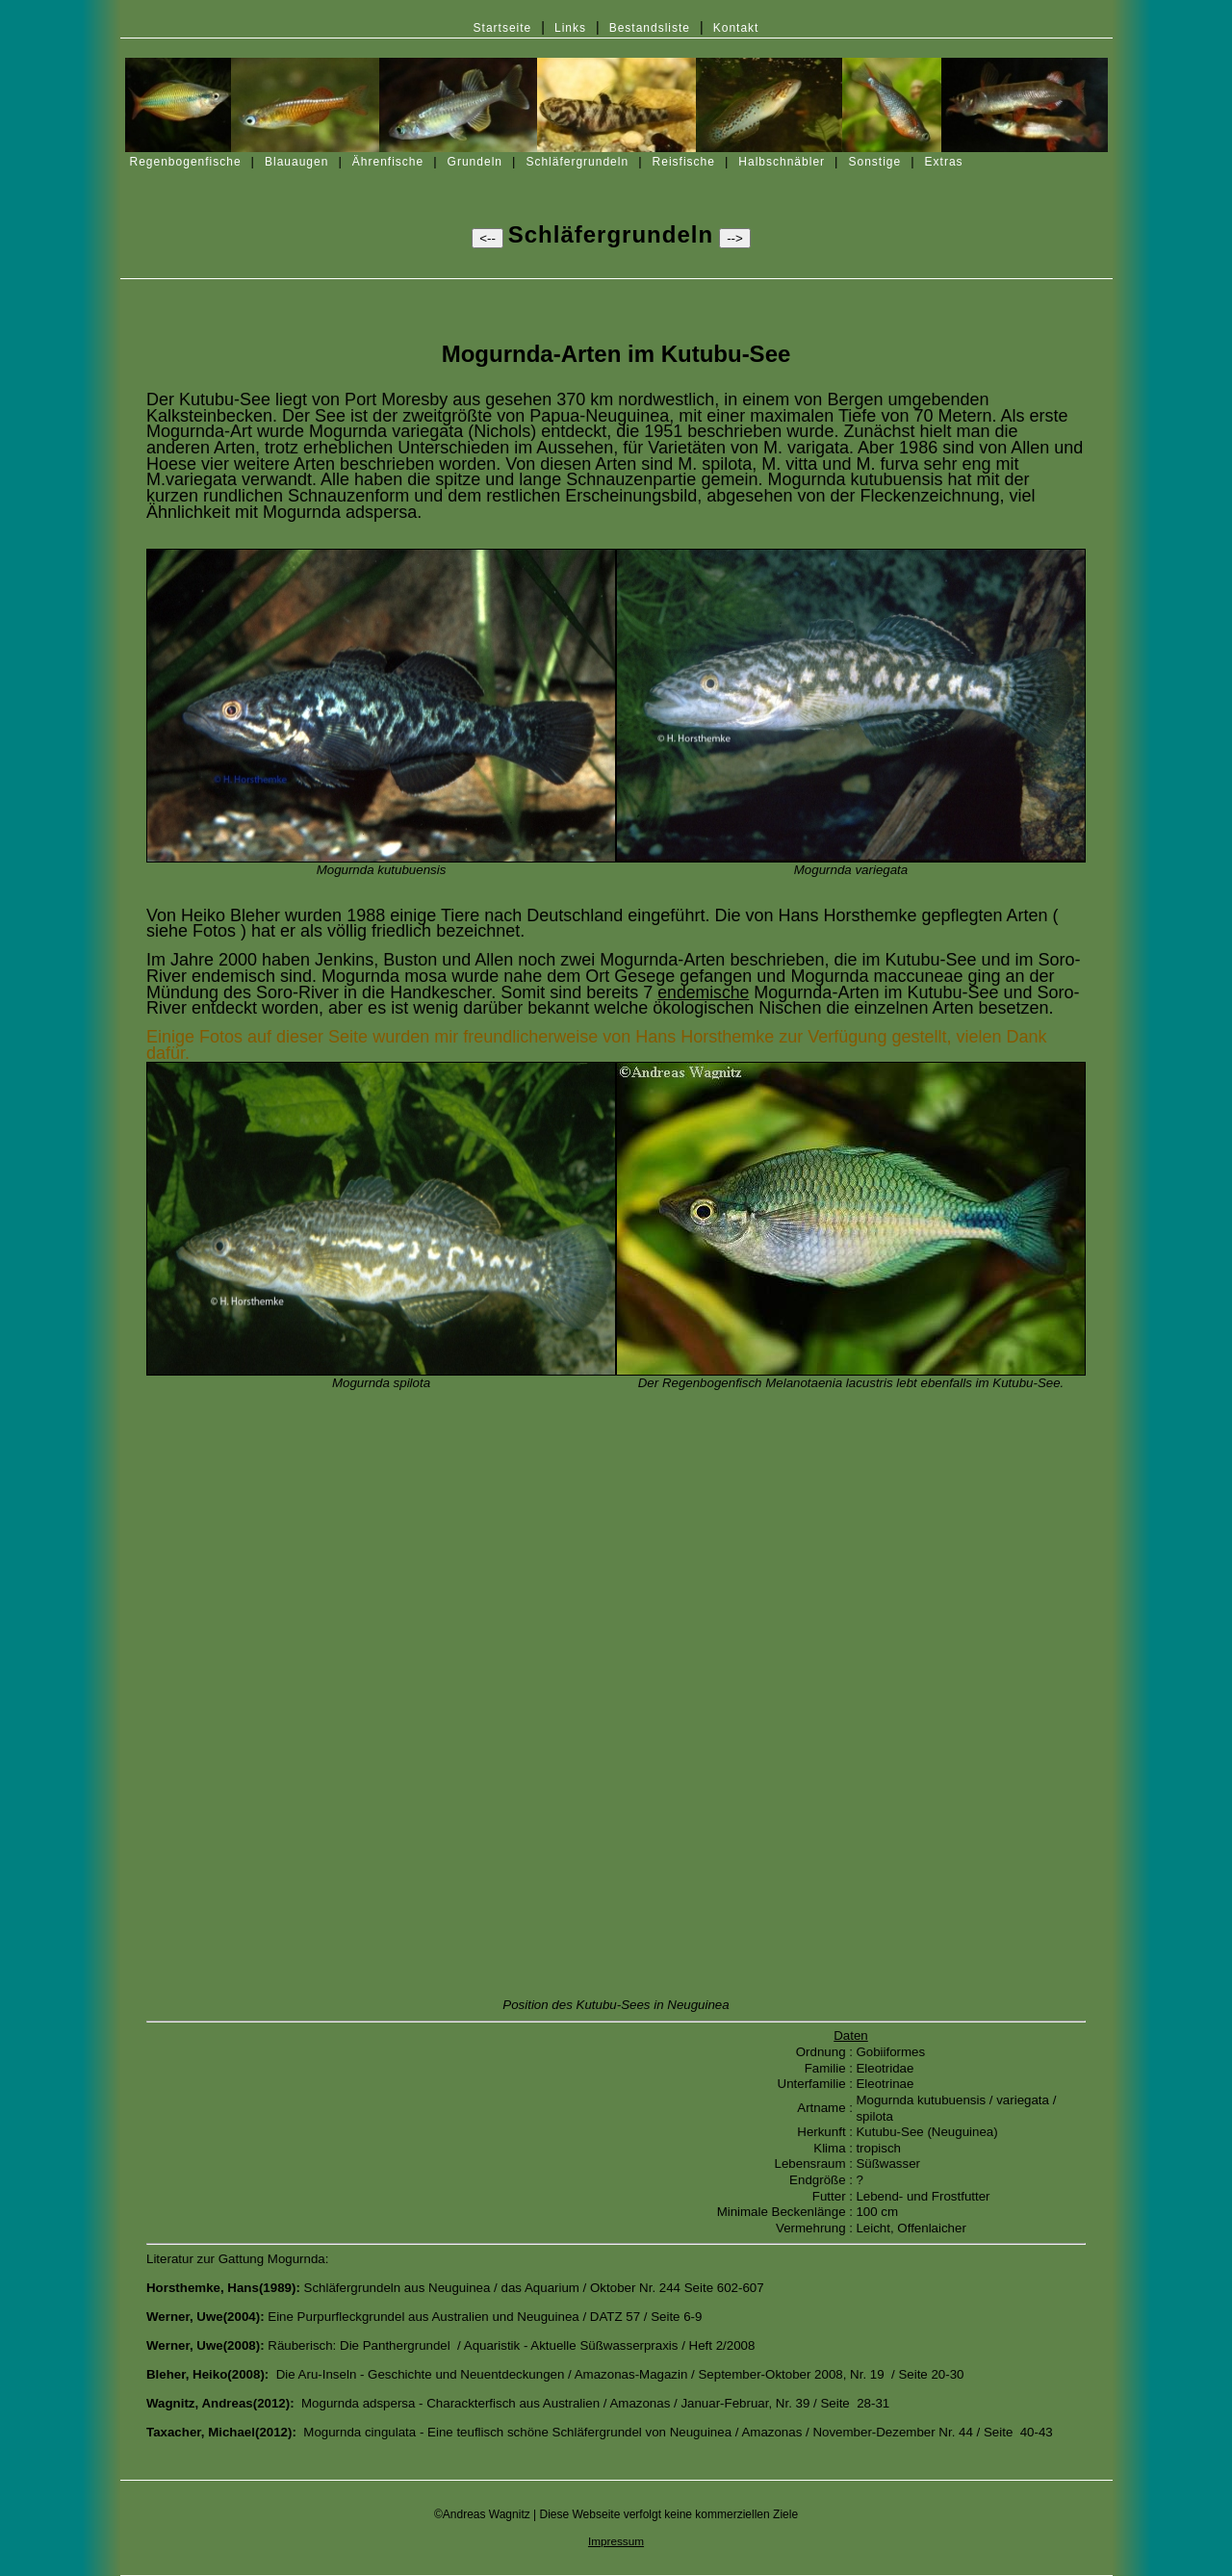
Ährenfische (388, 161)
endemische (703, 992)
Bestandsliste (649, 28)
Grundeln (475, 161)
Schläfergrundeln (577, 161)
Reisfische (684, 161)
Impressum (616, 2541)
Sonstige (874, 161)
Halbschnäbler (781, 161)
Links (570, 28)
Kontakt (736, 28)
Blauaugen (296, 161)
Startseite (503, 28)
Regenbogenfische (186, 161)
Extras (944, 161)
